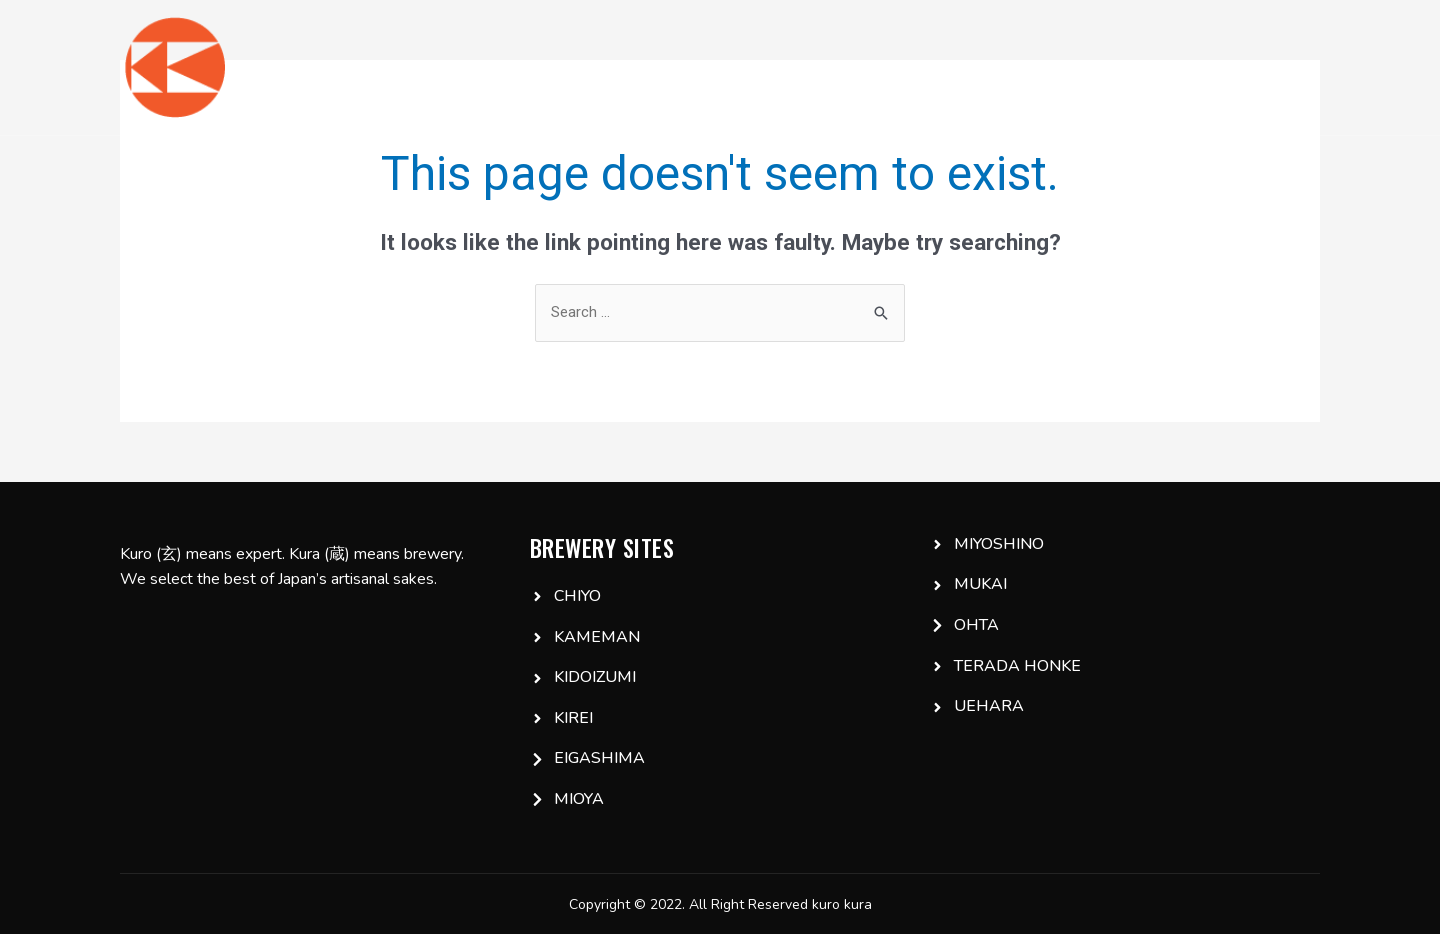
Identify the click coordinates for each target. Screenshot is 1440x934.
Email (1284, 67)
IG (1161, 67)
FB (1215, 67)
